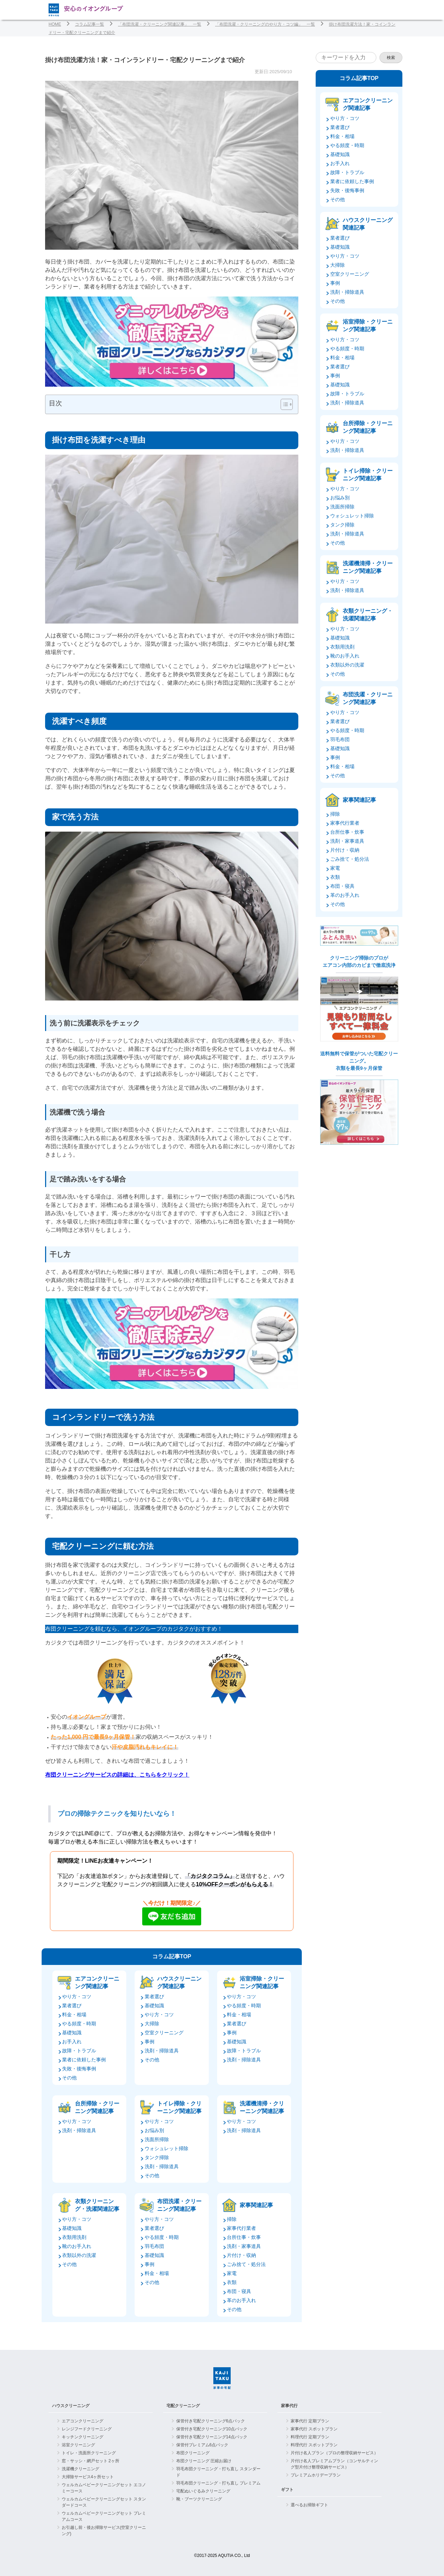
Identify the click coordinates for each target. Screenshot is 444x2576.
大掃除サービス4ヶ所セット (88, 2476)
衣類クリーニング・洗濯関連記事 (97, 2205)
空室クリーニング (164, 2032)
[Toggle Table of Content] (283, 404)
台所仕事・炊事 (244, 2237)
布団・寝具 (239, 2291)
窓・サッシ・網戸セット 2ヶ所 (90, 2460)
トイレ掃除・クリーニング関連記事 (179, 2107)
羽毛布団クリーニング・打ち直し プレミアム (218, 2483)
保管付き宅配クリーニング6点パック (210, 2421)
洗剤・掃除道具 (162, 2050)
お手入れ (72, 2041)
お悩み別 (154, 2130)
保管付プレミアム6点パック (202, 2444)
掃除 (232, 2219)
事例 (149, 2041)
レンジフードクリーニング (87, 2429)
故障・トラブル (79, 2050)
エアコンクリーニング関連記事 (97, 1982)
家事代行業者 (241, 2228)
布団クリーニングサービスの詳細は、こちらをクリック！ (117, 1775)
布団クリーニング (193, 2452)
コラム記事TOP (171, 1956)
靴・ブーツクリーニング (199, 2499)
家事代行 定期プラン (310, 2421)
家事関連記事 (256, 2205)
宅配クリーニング (183, 2405)
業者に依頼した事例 (84, 2059)
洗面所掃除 (157, 2139)
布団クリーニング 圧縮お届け (203, 2460)
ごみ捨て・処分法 (246, 2264)
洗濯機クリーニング (80, 2468)
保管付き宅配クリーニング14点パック (211, 2437)
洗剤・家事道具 (244, 2246)
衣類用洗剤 (74, 2237)
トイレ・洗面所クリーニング (89, 2452)
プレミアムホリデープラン (316, 2475)
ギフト (287, 2489)
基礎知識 (72, 2032)
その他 (69, 2077)
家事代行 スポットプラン (314, 2429)
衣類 (232, 2282)
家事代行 (289, 2405)
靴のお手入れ (76, 2246)
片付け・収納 (241, 2255)
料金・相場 (74, 2014)
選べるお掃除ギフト (309, 2504)
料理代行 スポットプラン (314, 2444)
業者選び (72, 2005)
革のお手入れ (241, 2300)
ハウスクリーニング (70, 2405)
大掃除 (152, 2023)
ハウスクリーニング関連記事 (179, 1982)
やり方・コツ (76, 1996)
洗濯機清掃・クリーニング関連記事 (262, 2107)
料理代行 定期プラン (310, 2437)
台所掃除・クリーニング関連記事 (97, 2107)
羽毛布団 (154, 2246)
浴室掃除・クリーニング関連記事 (262, 1982)
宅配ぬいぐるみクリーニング (203, 2491)
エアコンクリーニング (82, 2421)
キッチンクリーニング (82, 2437)
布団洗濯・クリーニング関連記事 (179, 2205)
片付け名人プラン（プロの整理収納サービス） (334, 2452)
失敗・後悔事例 (79, 2068)
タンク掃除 (157, 2157)
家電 (232, 2273)
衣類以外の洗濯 (79, 2255)
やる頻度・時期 (79, 2023)
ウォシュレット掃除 (166, 2148)
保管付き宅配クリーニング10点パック (211, 2429)
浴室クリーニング (78, 2444)
